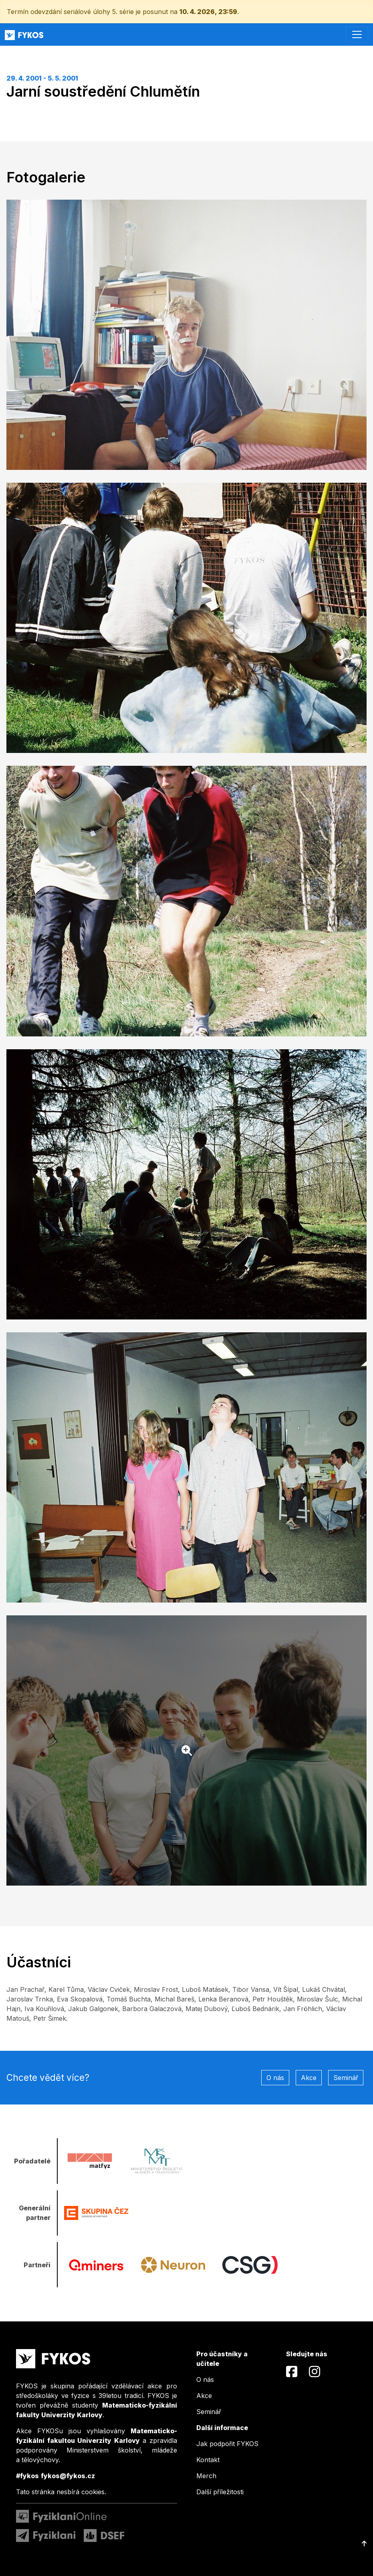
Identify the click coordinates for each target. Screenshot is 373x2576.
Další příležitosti (220, 2492)
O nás (275, 2078)
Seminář (345, 2078)
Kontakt (208, 2460)
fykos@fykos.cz (68, 2476)
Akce (309, 2078)
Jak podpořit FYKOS (227, 2444)
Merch (206, 2476)
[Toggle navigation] (357, 34)
